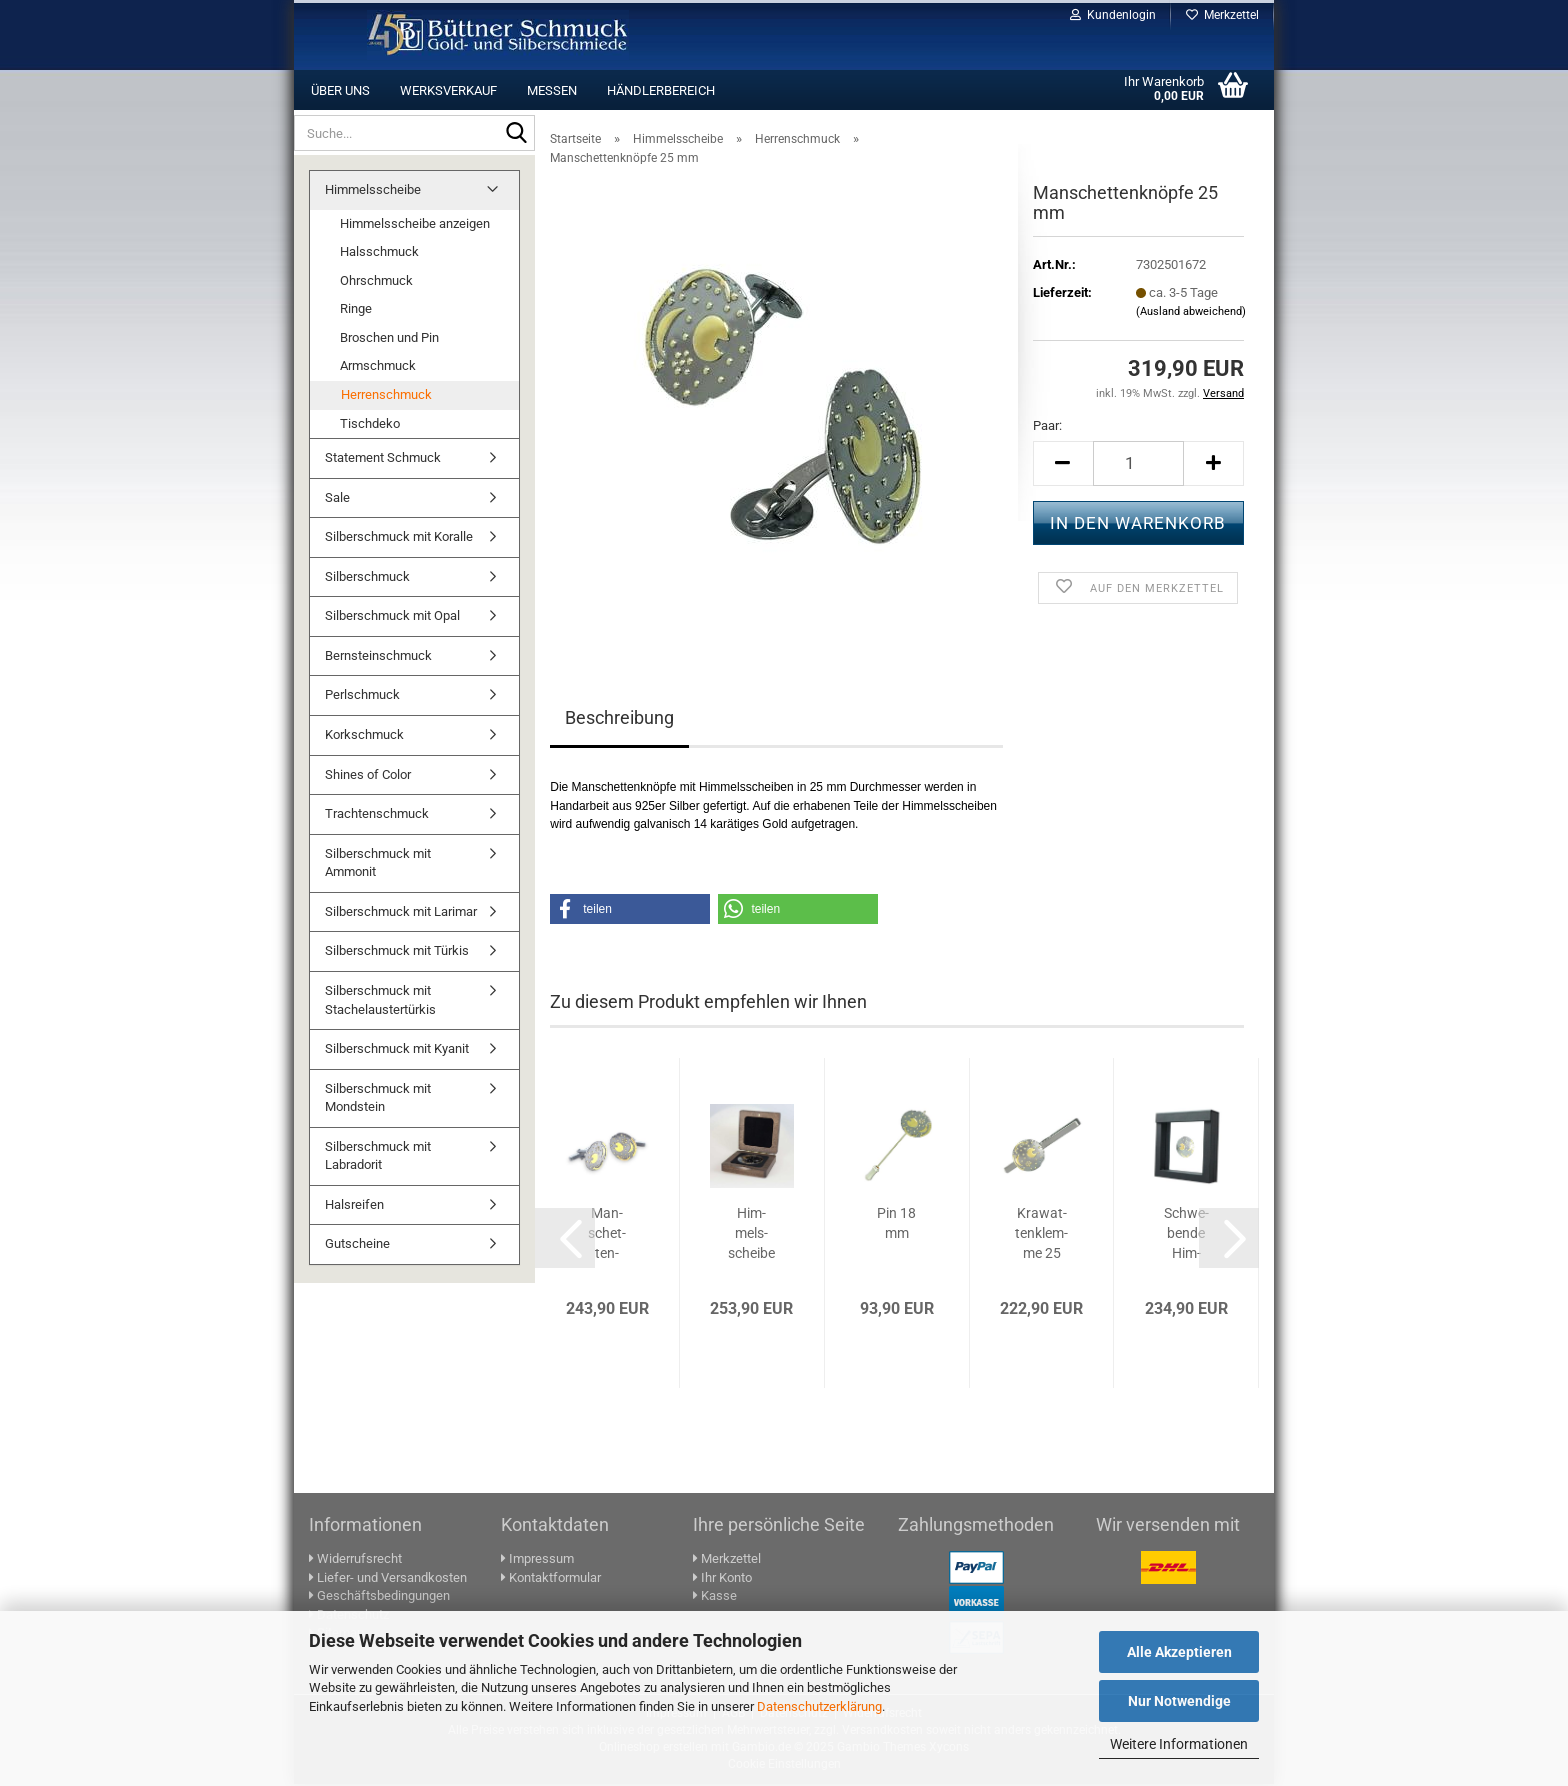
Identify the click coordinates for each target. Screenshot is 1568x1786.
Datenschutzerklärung (819, 1706)
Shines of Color (368, 776)
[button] (1063, 465)
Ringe (356, 310)
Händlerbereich (661, 90)
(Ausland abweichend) (1191, 313)
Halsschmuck (379, 253)
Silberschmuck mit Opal (392, 617)
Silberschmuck (367, 578)
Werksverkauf (448, 90)
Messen (552, 90)
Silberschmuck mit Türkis (397, 952)
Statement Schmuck (383, 459)
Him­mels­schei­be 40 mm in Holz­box (751, 1236)
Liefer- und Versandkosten (388, 1579)
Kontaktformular (551, 1579)
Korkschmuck (364, 736)
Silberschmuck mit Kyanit (397, 1050)
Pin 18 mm (896, 1225)
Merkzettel (1222, 15)
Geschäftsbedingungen (379, 1597)
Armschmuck (378, 367)
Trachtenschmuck (377, 815)
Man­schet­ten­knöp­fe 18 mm (607, 1236)
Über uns (340, 90)
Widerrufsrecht (355, 1560)
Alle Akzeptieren (1179, 1652)
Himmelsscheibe (373, 191)
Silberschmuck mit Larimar (401, 913)
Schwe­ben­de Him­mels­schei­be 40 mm (1186, 1236)
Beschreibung (619, 719)
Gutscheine (357, 1245)
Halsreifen (354, 1206)
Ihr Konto (722, 1579)
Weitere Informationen (1179, 1744)
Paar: (1047, 427)
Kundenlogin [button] (1113, 15)
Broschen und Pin (389, 339)
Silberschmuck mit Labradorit (378, 1158)
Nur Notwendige (1179, 1701)
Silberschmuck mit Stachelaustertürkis (380, 1002)
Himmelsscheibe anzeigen (415, 225)
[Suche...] (516, 134)
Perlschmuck (362, 696)
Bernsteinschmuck (378, 657)
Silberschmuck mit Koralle (399, 538)
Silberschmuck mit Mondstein (378, 1100)
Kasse (715, 1597)
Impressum (537, 1560)
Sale (337, 499)
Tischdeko (370, 425)
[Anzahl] (1138, 465)
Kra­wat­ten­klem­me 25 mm (1041, 1236)
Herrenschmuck (386, 396)
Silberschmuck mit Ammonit (378, 865)
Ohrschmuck (376, 282)
